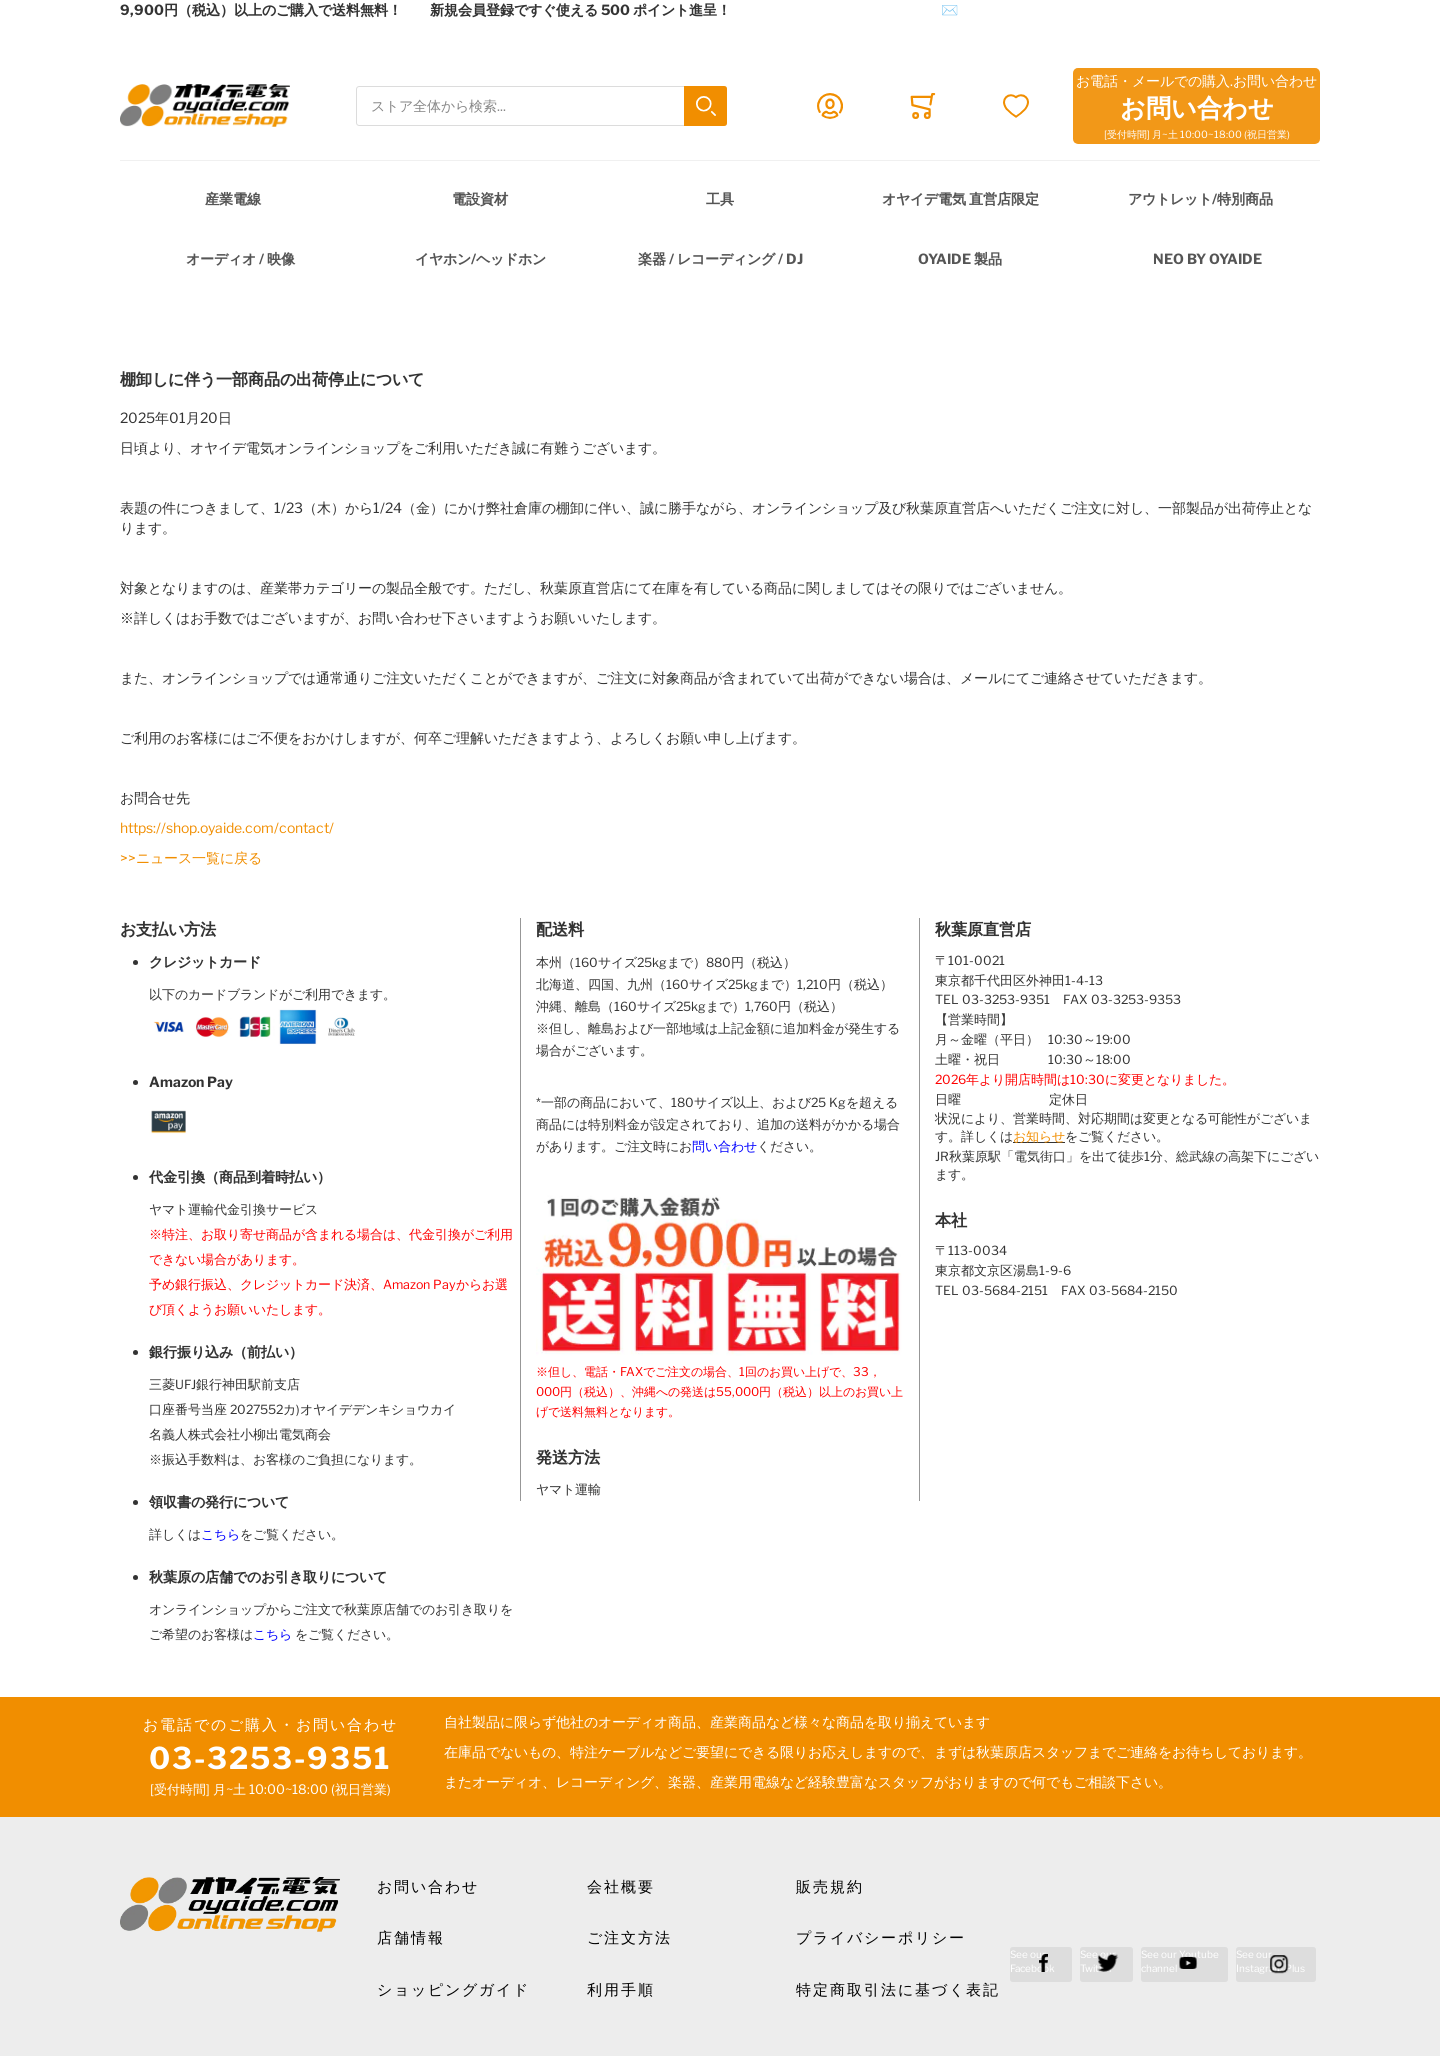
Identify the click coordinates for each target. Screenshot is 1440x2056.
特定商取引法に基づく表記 (898, 1990)
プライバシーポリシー (881, 1938)
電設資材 (480, 198)
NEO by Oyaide (1207, 258)
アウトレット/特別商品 (1200, 198)
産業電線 (233, 198)
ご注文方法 (629, 1938)
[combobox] (541, 106)
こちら (220, 1534)
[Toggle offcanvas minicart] (922, 106)
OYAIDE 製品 (960, 258)
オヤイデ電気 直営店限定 (960, 198)
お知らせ (1039, 1136)
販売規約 (830, 1887)
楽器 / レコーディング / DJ (720, 258)
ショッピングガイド (453, 1990)
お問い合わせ (428, 1887)
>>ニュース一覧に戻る (191, 857)
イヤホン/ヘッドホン (480, 258)
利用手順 (621, 1990)
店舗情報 (411, 1938)
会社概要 (621, 1887)
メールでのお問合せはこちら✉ (858, 9)
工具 (720, 198)
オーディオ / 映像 (240, 258)
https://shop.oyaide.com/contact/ (227, 827)
